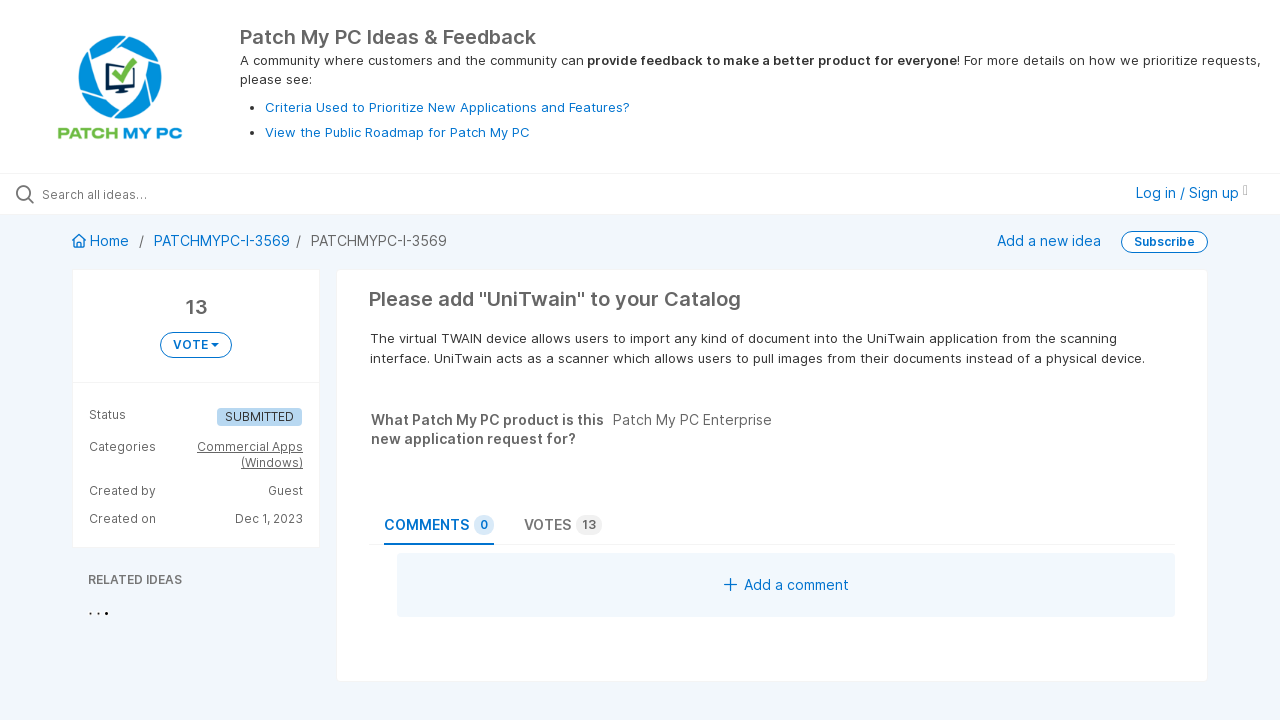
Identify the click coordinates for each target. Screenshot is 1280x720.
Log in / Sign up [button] (1192, 192)
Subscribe (1164, 241)
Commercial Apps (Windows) (250, 454)
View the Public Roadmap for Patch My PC (397, 132)
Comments (439, 525)
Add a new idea (1049, 240)
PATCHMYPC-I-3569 (222, 240)
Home (102, 240)
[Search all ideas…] (153, 194)
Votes (563, 525)
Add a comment (786, 584)
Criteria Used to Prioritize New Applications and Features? (447, 107)
